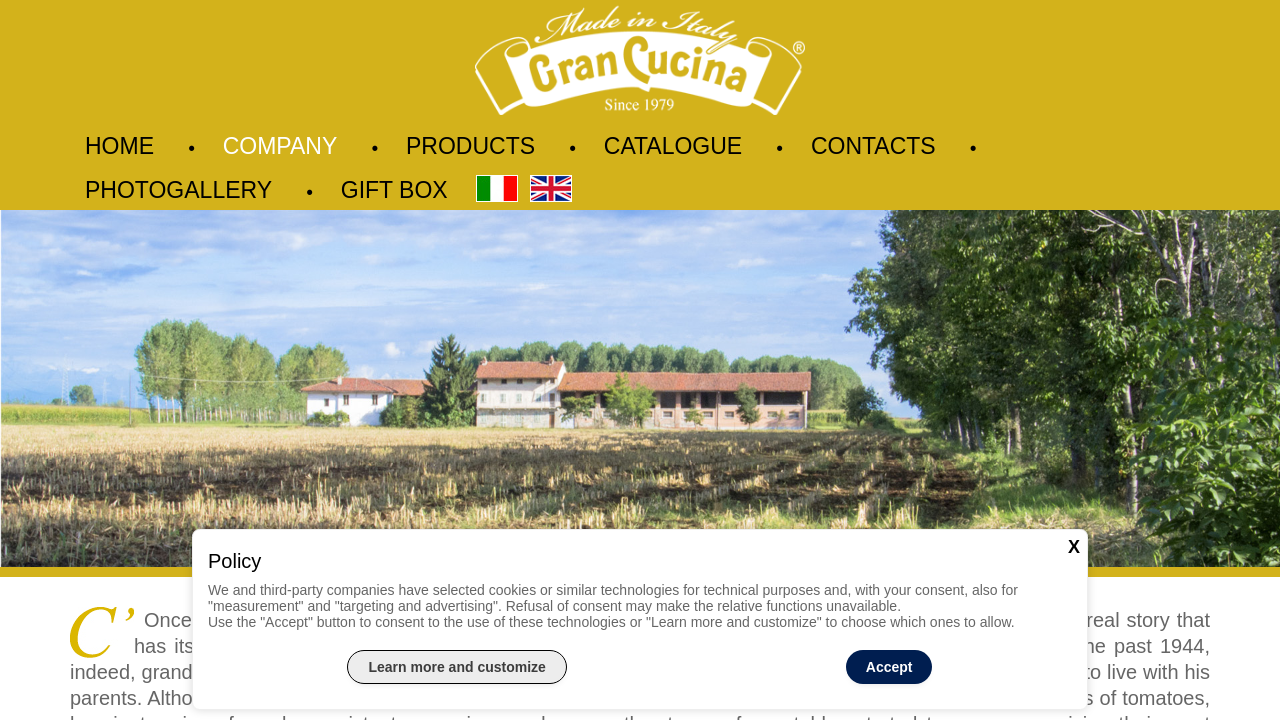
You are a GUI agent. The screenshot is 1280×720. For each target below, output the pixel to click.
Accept (889, 667)
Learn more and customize (456, 667)
